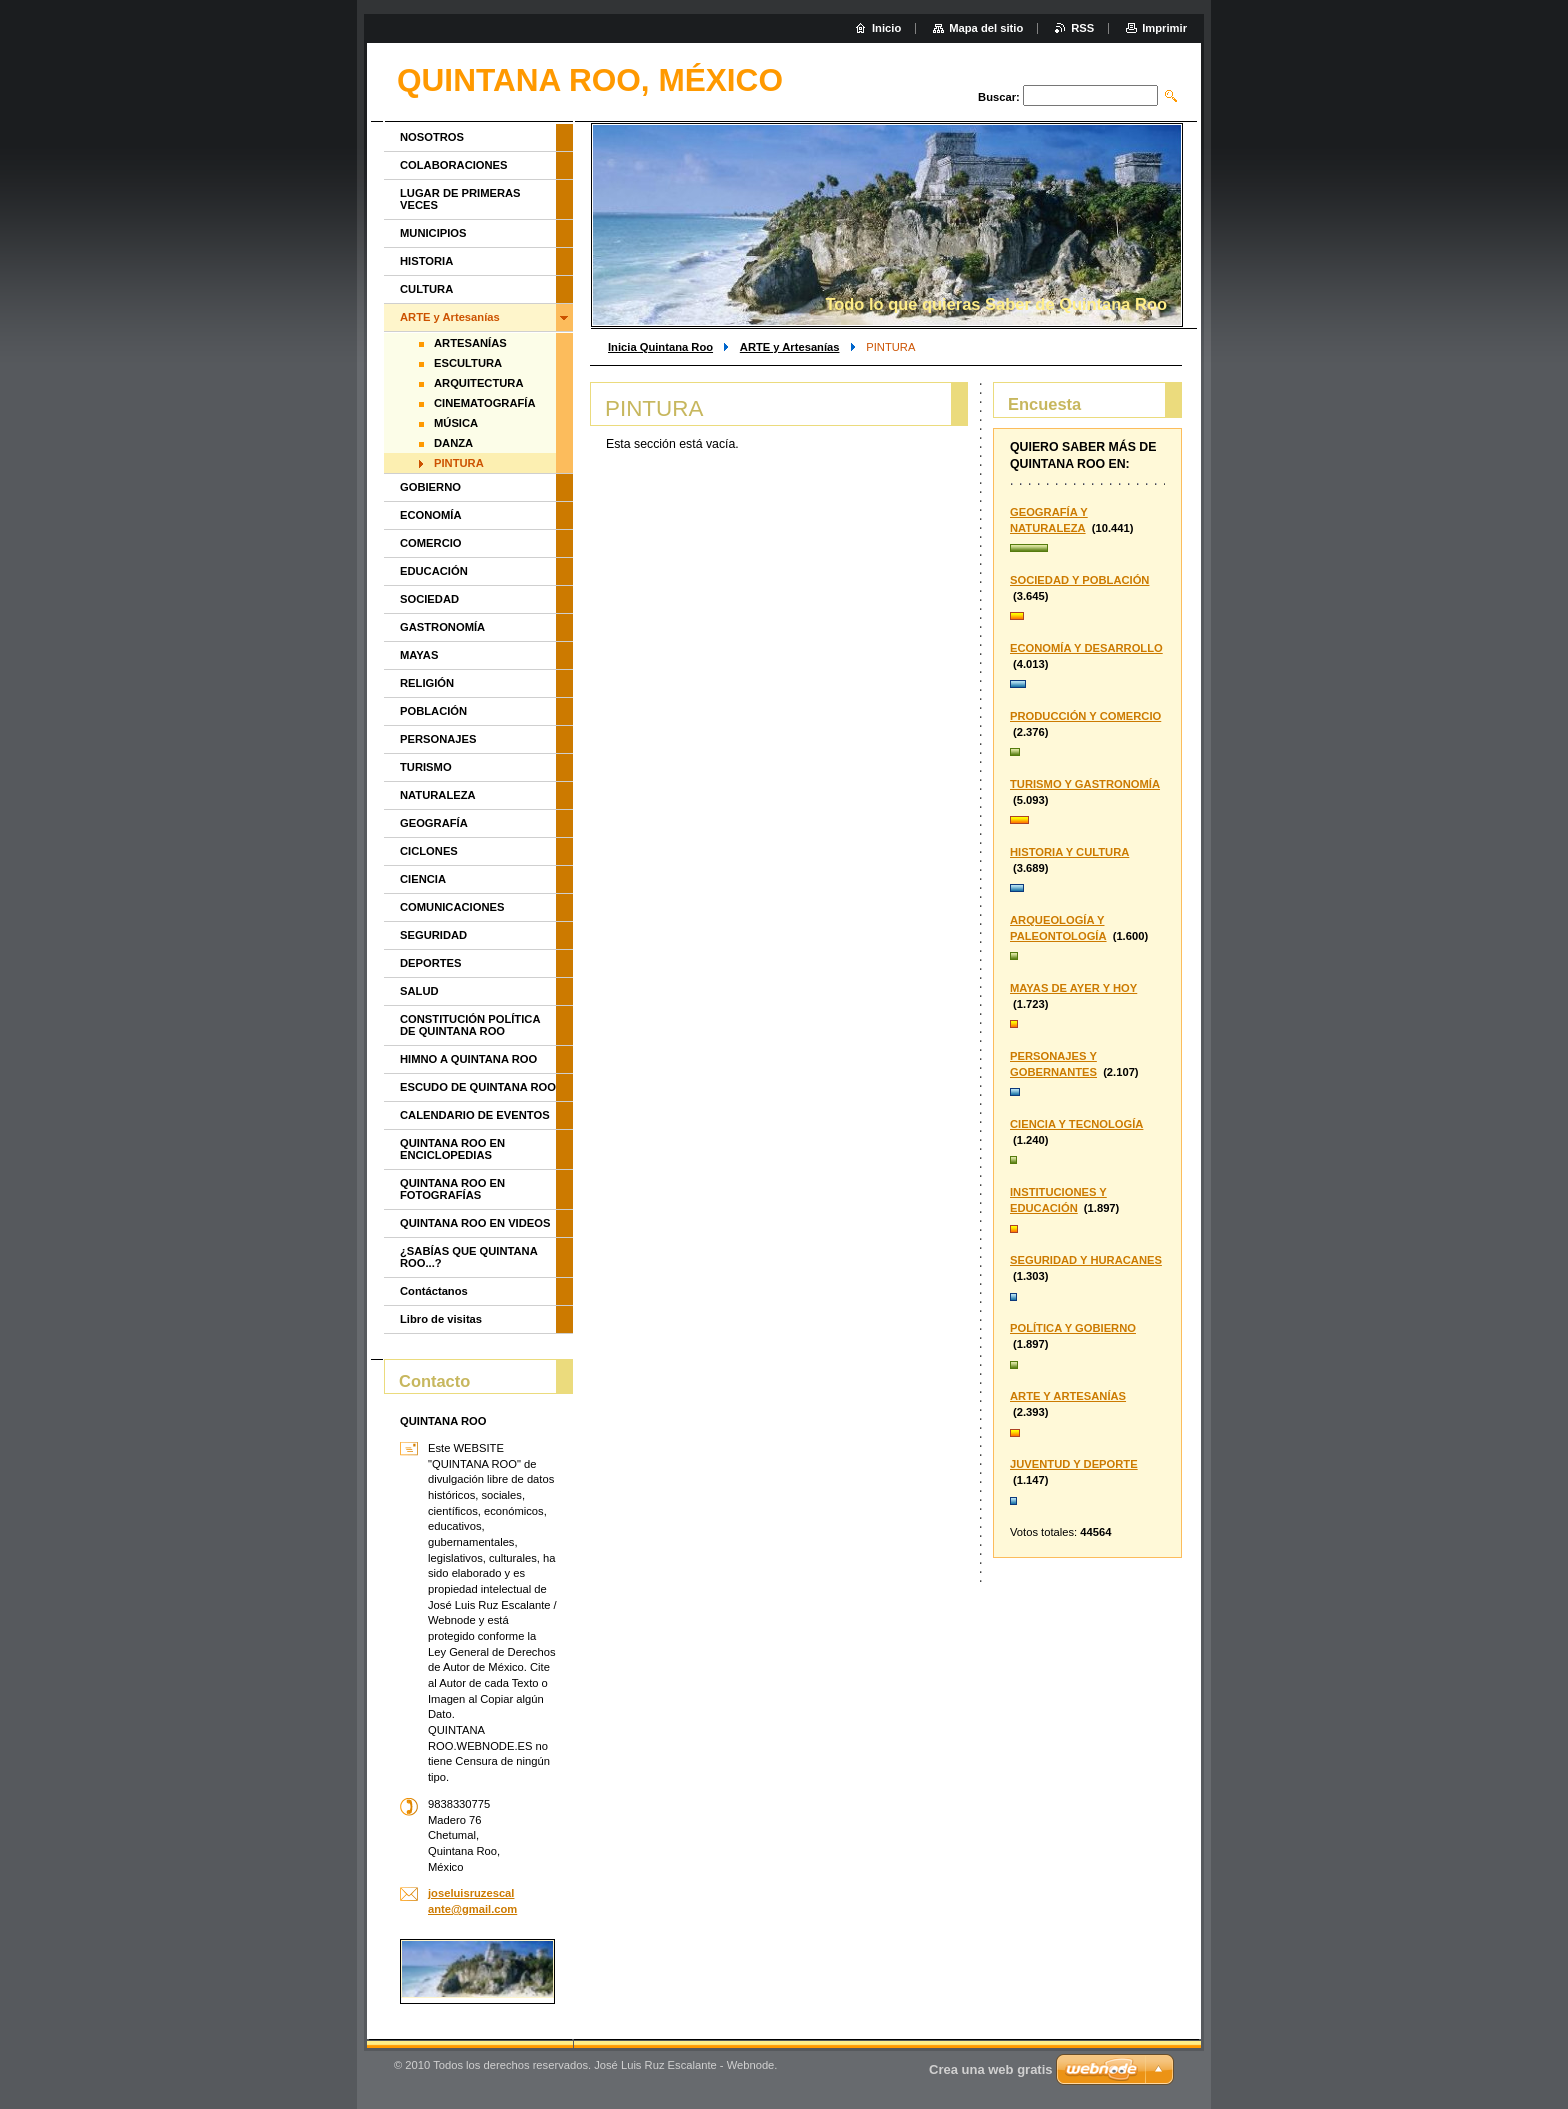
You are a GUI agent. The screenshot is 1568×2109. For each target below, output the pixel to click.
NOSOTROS (432, 137)
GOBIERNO (430, 487)
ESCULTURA (468, 363)
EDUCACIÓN (434, 571)
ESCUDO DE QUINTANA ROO (478, 1087)
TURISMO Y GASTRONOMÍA (1085, 784)
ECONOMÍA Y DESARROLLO (1086, 648)
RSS (1082, 28)
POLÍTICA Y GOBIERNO (1073, 1328)
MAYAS (419, 655)
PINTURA (459, 463)
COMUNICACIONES (452, 907)
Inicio (886, 28)
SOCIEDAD (429, 599)
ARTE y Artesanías (790, 347)
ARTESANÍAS (470, 343)
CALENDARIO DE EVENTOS (475, 1115)
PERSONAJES (438, 739)
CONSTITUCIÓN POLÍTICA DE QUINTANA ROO (470, 1025)
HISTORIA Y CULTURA (1069, 852)
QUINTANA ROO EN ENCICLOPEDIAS (452, 1149)
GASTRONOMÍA (442, 627)
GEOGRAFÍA (434, 823)
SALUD (419, 991)
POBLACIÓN (433, 711)
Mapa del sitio (986, 28)
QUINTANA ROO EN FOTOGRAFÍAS (452, 1189)
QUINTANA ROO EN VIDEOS (475, 1223)
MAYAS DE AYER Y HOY (1073, 988)
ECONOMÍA (431, 515)
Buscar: (999, 97)
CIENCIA (423, 879)
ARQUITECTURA (479, 383)
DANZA (453, 443)
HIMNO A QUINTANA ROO (468, 1059)
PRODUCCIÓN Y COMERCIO (1085, 716)
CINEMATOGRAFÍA (485, 403)
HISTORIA (426, 261)
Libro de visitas (441, 1319)
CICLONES (429, 851)
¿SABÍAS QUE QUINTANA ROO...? (468, 1257)
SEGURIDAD (433, 935)
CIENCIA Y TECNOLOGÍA (1076, 1124)
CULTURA (426, 289)
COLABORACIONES (454, 165)
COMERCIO (431, 543)
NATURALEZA (438, 795)
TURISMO (426, 767)
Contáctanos (434, 1291)
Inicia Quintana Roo (660, 347)
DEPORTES (431, 963)
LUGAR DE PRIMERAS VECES (460, 199)
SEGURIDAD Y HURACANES (1086, 1260)
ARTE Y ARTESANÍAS (1068, 1396)
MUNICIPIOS (433, 233)
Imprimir (1164, 28)
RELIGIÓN (427, 683)
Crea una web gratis (991, 2069)
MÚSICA (456, 423)
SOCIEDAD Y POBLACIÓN (1079, 580)
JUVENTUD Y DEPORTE (1074, 1464)
